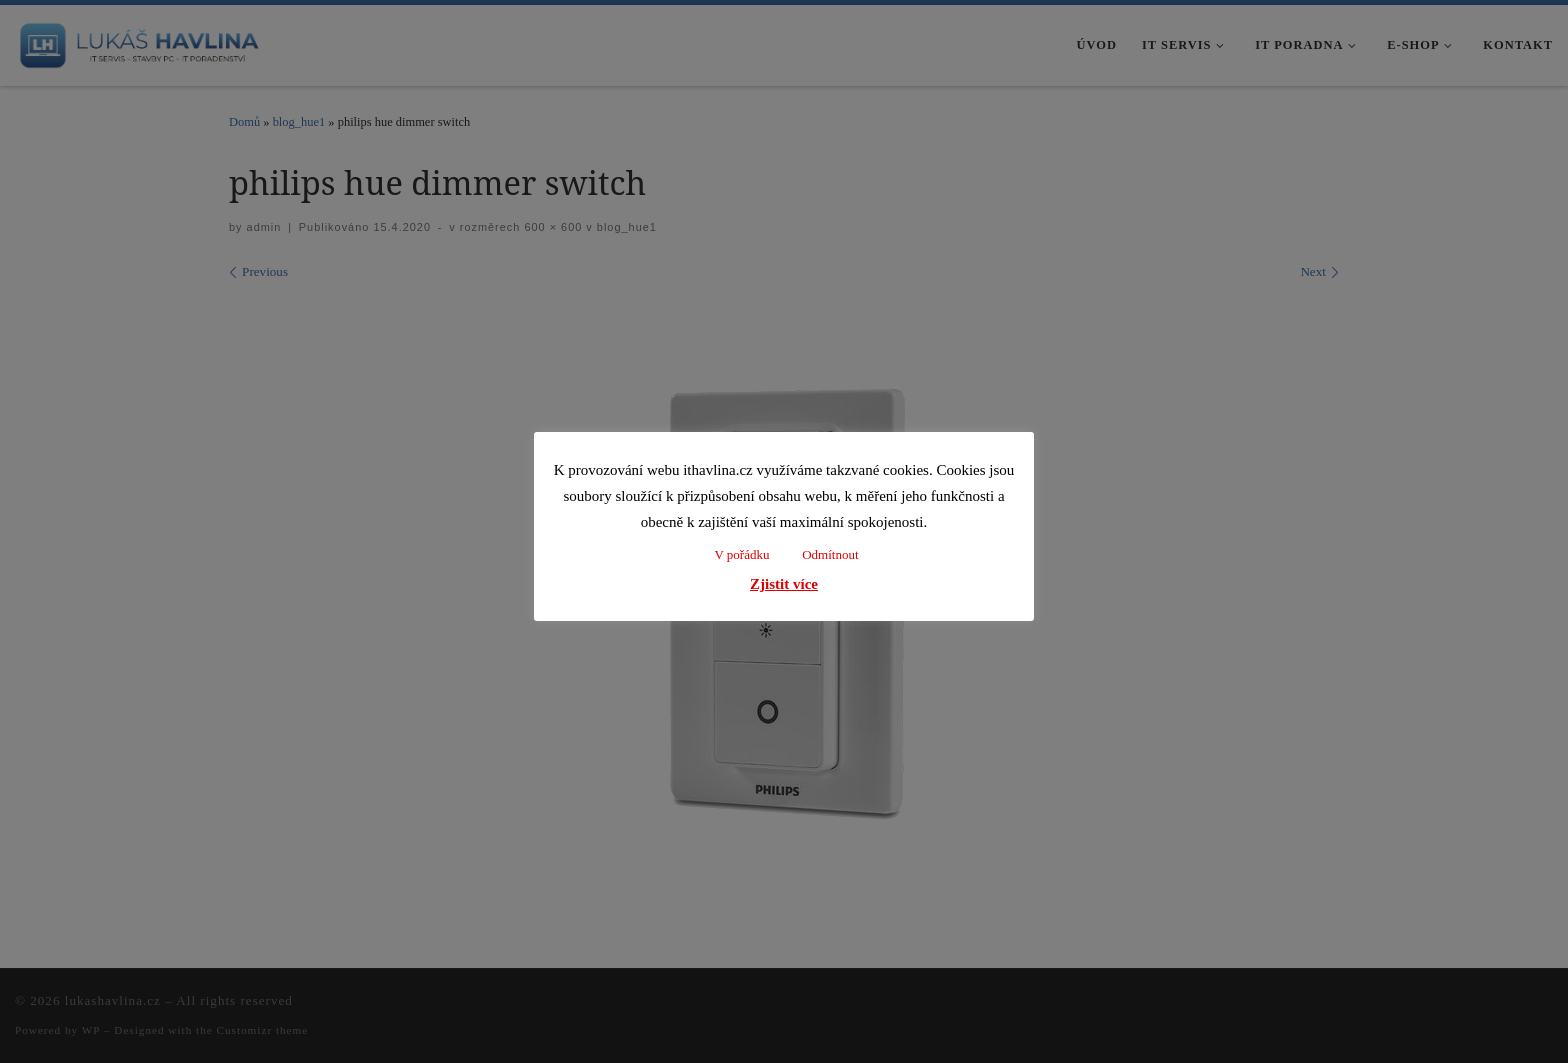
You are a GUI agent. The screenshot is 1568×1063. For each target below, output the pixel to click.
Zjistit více (784, 584)
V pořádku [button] (741, 554)
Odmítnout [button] (830, 554)
